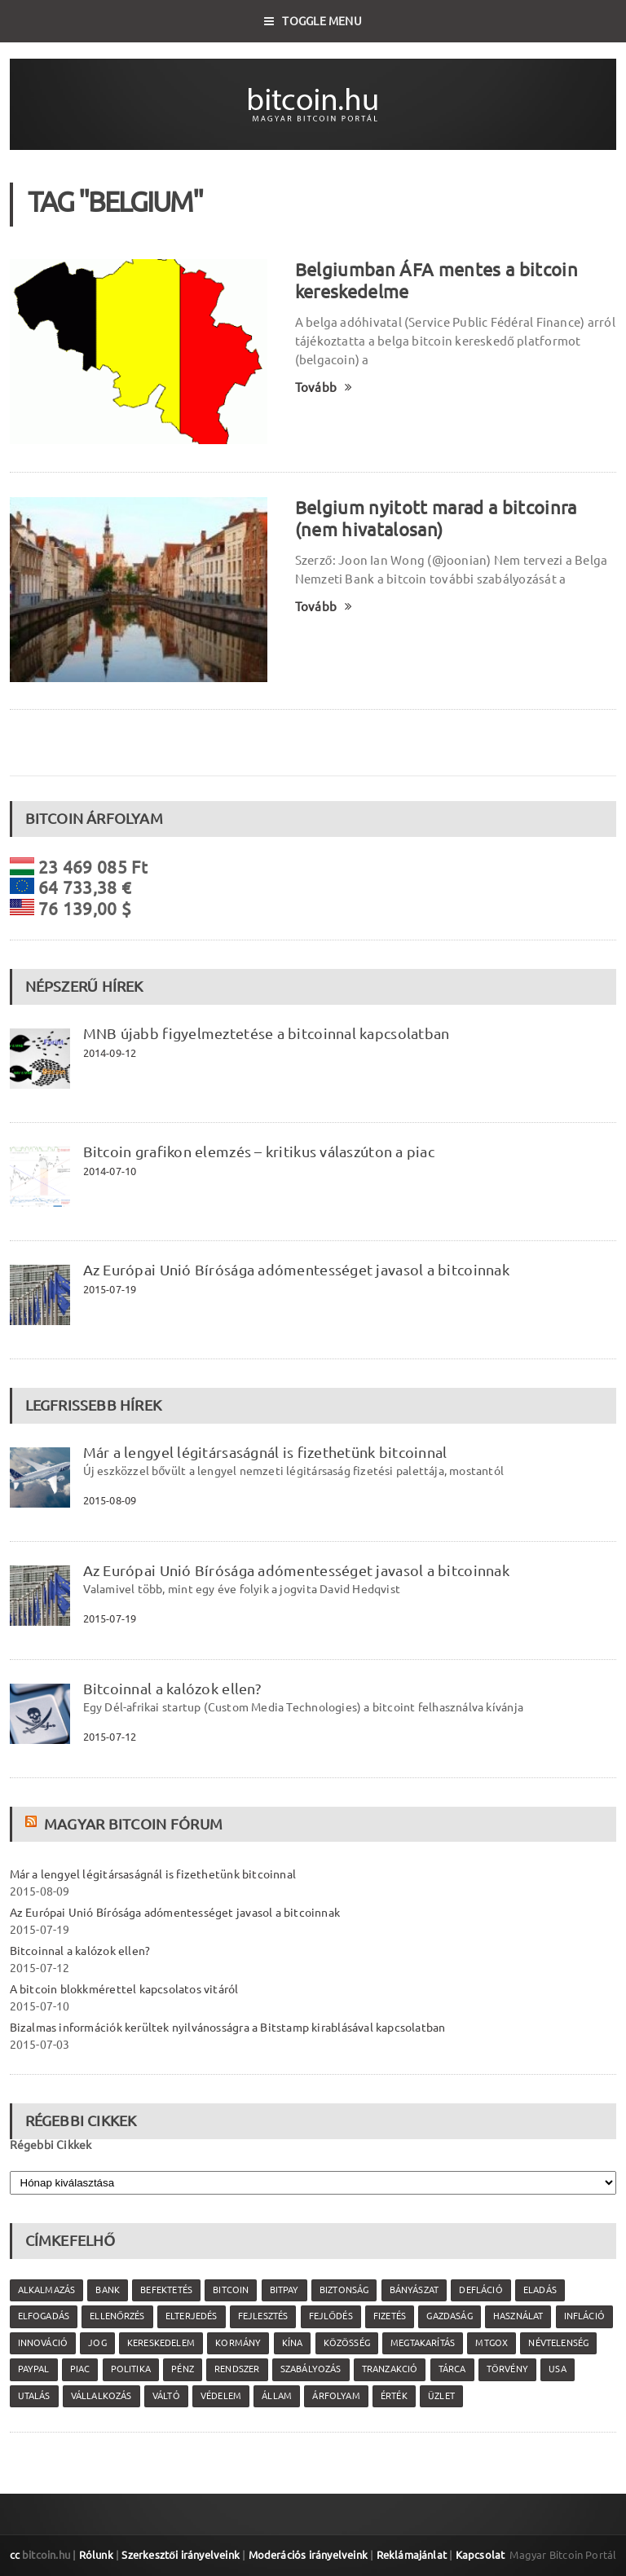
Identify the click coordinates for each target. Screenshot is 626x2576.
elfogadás (44, 2316)
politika (131, 2369)
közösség (347, 2343)
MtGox (491, 2343)
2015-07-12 (110, 1736)
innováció (43, 2343)
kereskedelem (161, 2343)
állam (277, 2396)
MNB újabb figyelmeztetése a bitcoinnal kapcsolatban (266, 1033)
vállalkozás (101, 2396)
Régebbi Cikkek (51, 2145)
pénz (182, 2369)
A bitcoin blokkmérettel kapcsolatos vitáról (124, 1989)
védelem (221, 2396)
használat (518, 2316)
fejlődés (331, 2316)
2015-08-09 (110, 1500)
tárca (452, 2369)
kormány (238, 2343)
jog (97, 2343)
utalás (34, 2396)
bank (107, 2290)
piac (80, 2369)
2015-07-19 (110, 1289)
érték (394, 2396)
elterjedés (191, 2316)
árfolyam (335, 2396)
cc (15, 2555)
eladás (540, 2290)
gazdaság (449, 2316)
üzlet (441, 2396)
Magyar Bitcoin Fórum (133, 1824)
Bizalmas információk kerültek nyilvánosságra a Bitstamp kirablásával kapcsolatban (228, 2027)
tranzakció (390, 2369)
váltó (166, 2396)
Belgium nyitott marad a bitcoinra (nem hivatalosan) (436, 518)
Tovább (324, 387)
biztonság (344, 2290)
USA (557, 2369)
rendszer (236, 2369)
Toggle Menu (313, 21)
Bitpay (284, 2290)
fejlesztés (263, 2316)
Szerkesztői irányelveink (180, 2555)
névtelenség (558, 2343)
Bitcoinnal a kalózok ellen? (172, 1688)
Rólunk (96, 2555)
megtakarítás (422, 2343)
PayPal (34, 2369)
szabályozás (311, 2369)
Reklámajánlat (412, 2555)
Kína (292, 2343)
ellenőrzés (117, 2316)
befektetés (166, 2290)
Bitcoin (231, 2290)
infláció (584, 2316)
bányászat (414, 2290)
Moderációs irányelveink (308, 2555)
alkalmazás (47, 2290)
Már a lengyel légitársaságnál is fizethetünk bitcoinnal (265, 1452)
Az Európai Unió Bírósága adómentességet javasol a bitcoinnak (296, 1270)
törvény (507, 2369)
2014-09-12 (110, 1053)
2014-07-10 (110, 1171)
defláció (480, 2290)
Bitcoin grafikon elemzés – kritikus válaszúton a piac (258, 1151)
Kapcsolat (480, 2555)
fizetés (389, 2316)
